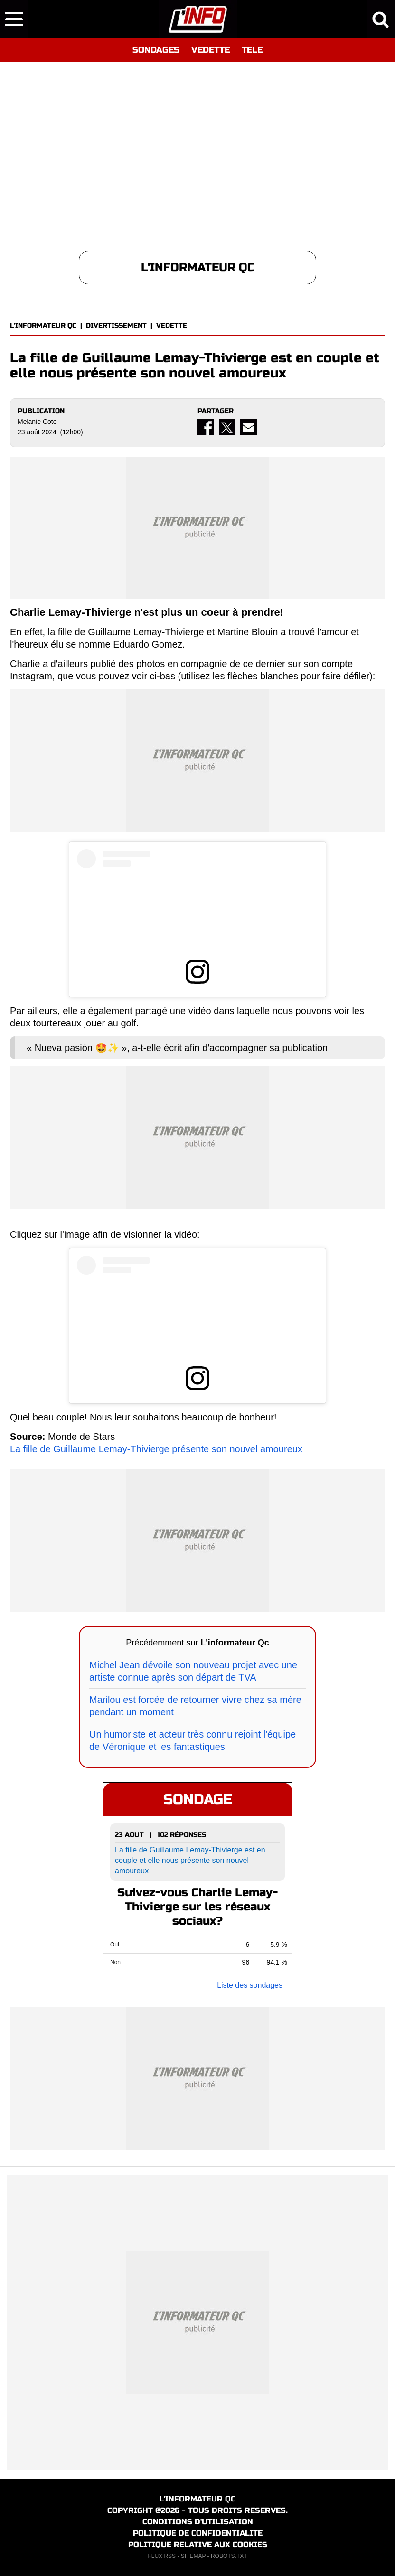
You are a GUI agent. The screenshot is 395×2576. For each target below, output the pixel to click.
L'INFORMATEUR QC (43, 325)
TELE (252, 50)
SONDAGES (155, 50)
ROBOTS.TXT (229, 2556)
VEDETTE (210, 50)
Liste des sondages (249, 1985)
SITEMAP (193, 2556)
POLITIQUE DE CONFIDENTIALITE (198, 2533)
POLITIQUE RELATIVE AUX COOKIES (197, 2544)
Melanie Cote (37, 421)
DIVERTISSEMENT (116, 325)
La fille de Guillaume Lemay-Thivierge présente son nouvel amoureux (156, 1449)
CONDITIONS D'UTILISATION (197, 2521)
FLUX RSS (162, 2556)
